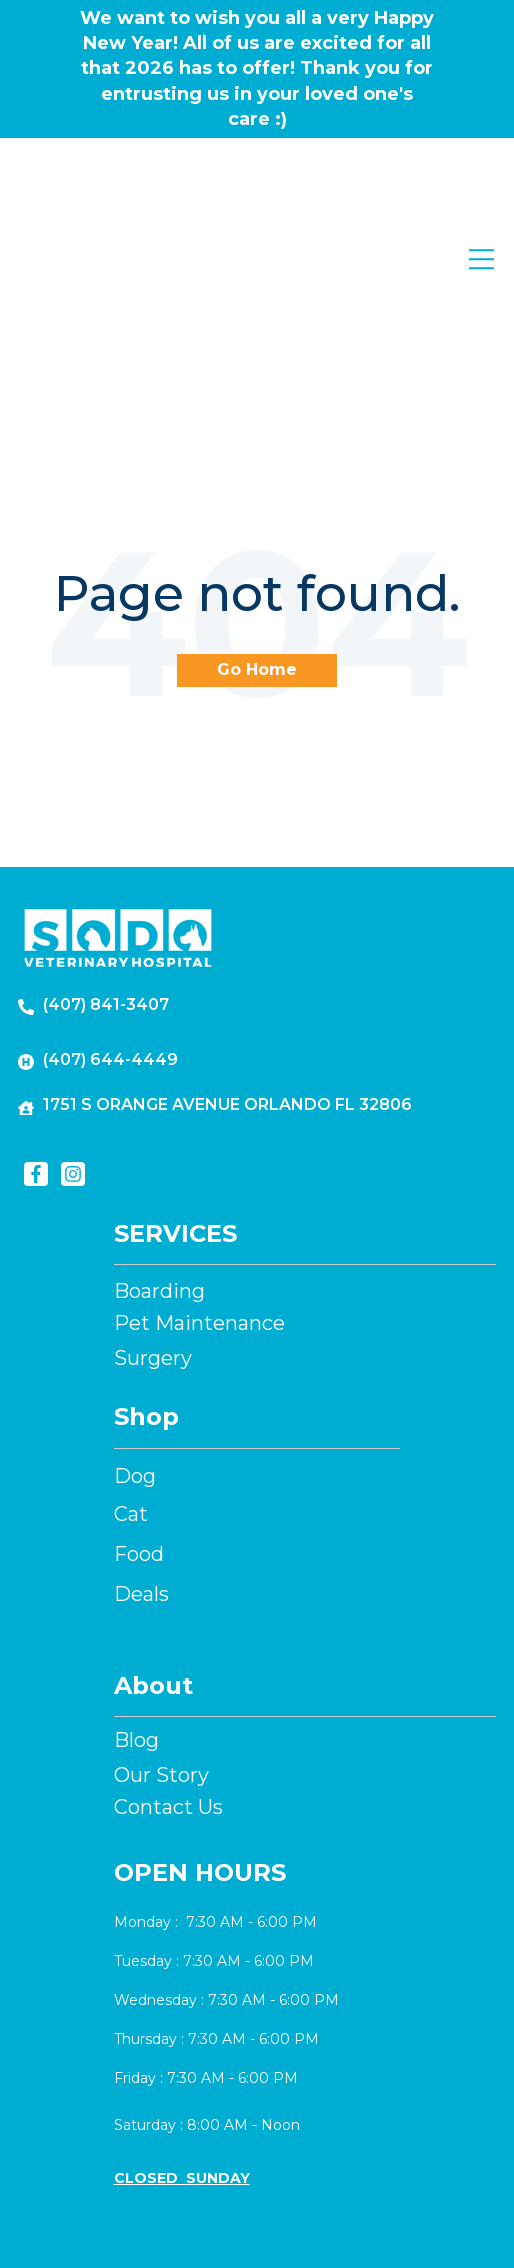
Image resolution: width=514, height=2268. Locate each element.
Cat (131, 1377)
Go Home (257, 532)
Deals (141, 1457)
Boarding (159, 1155)
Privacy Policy (338, 2225)
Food (139, 1417)
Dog (135, 1339)
